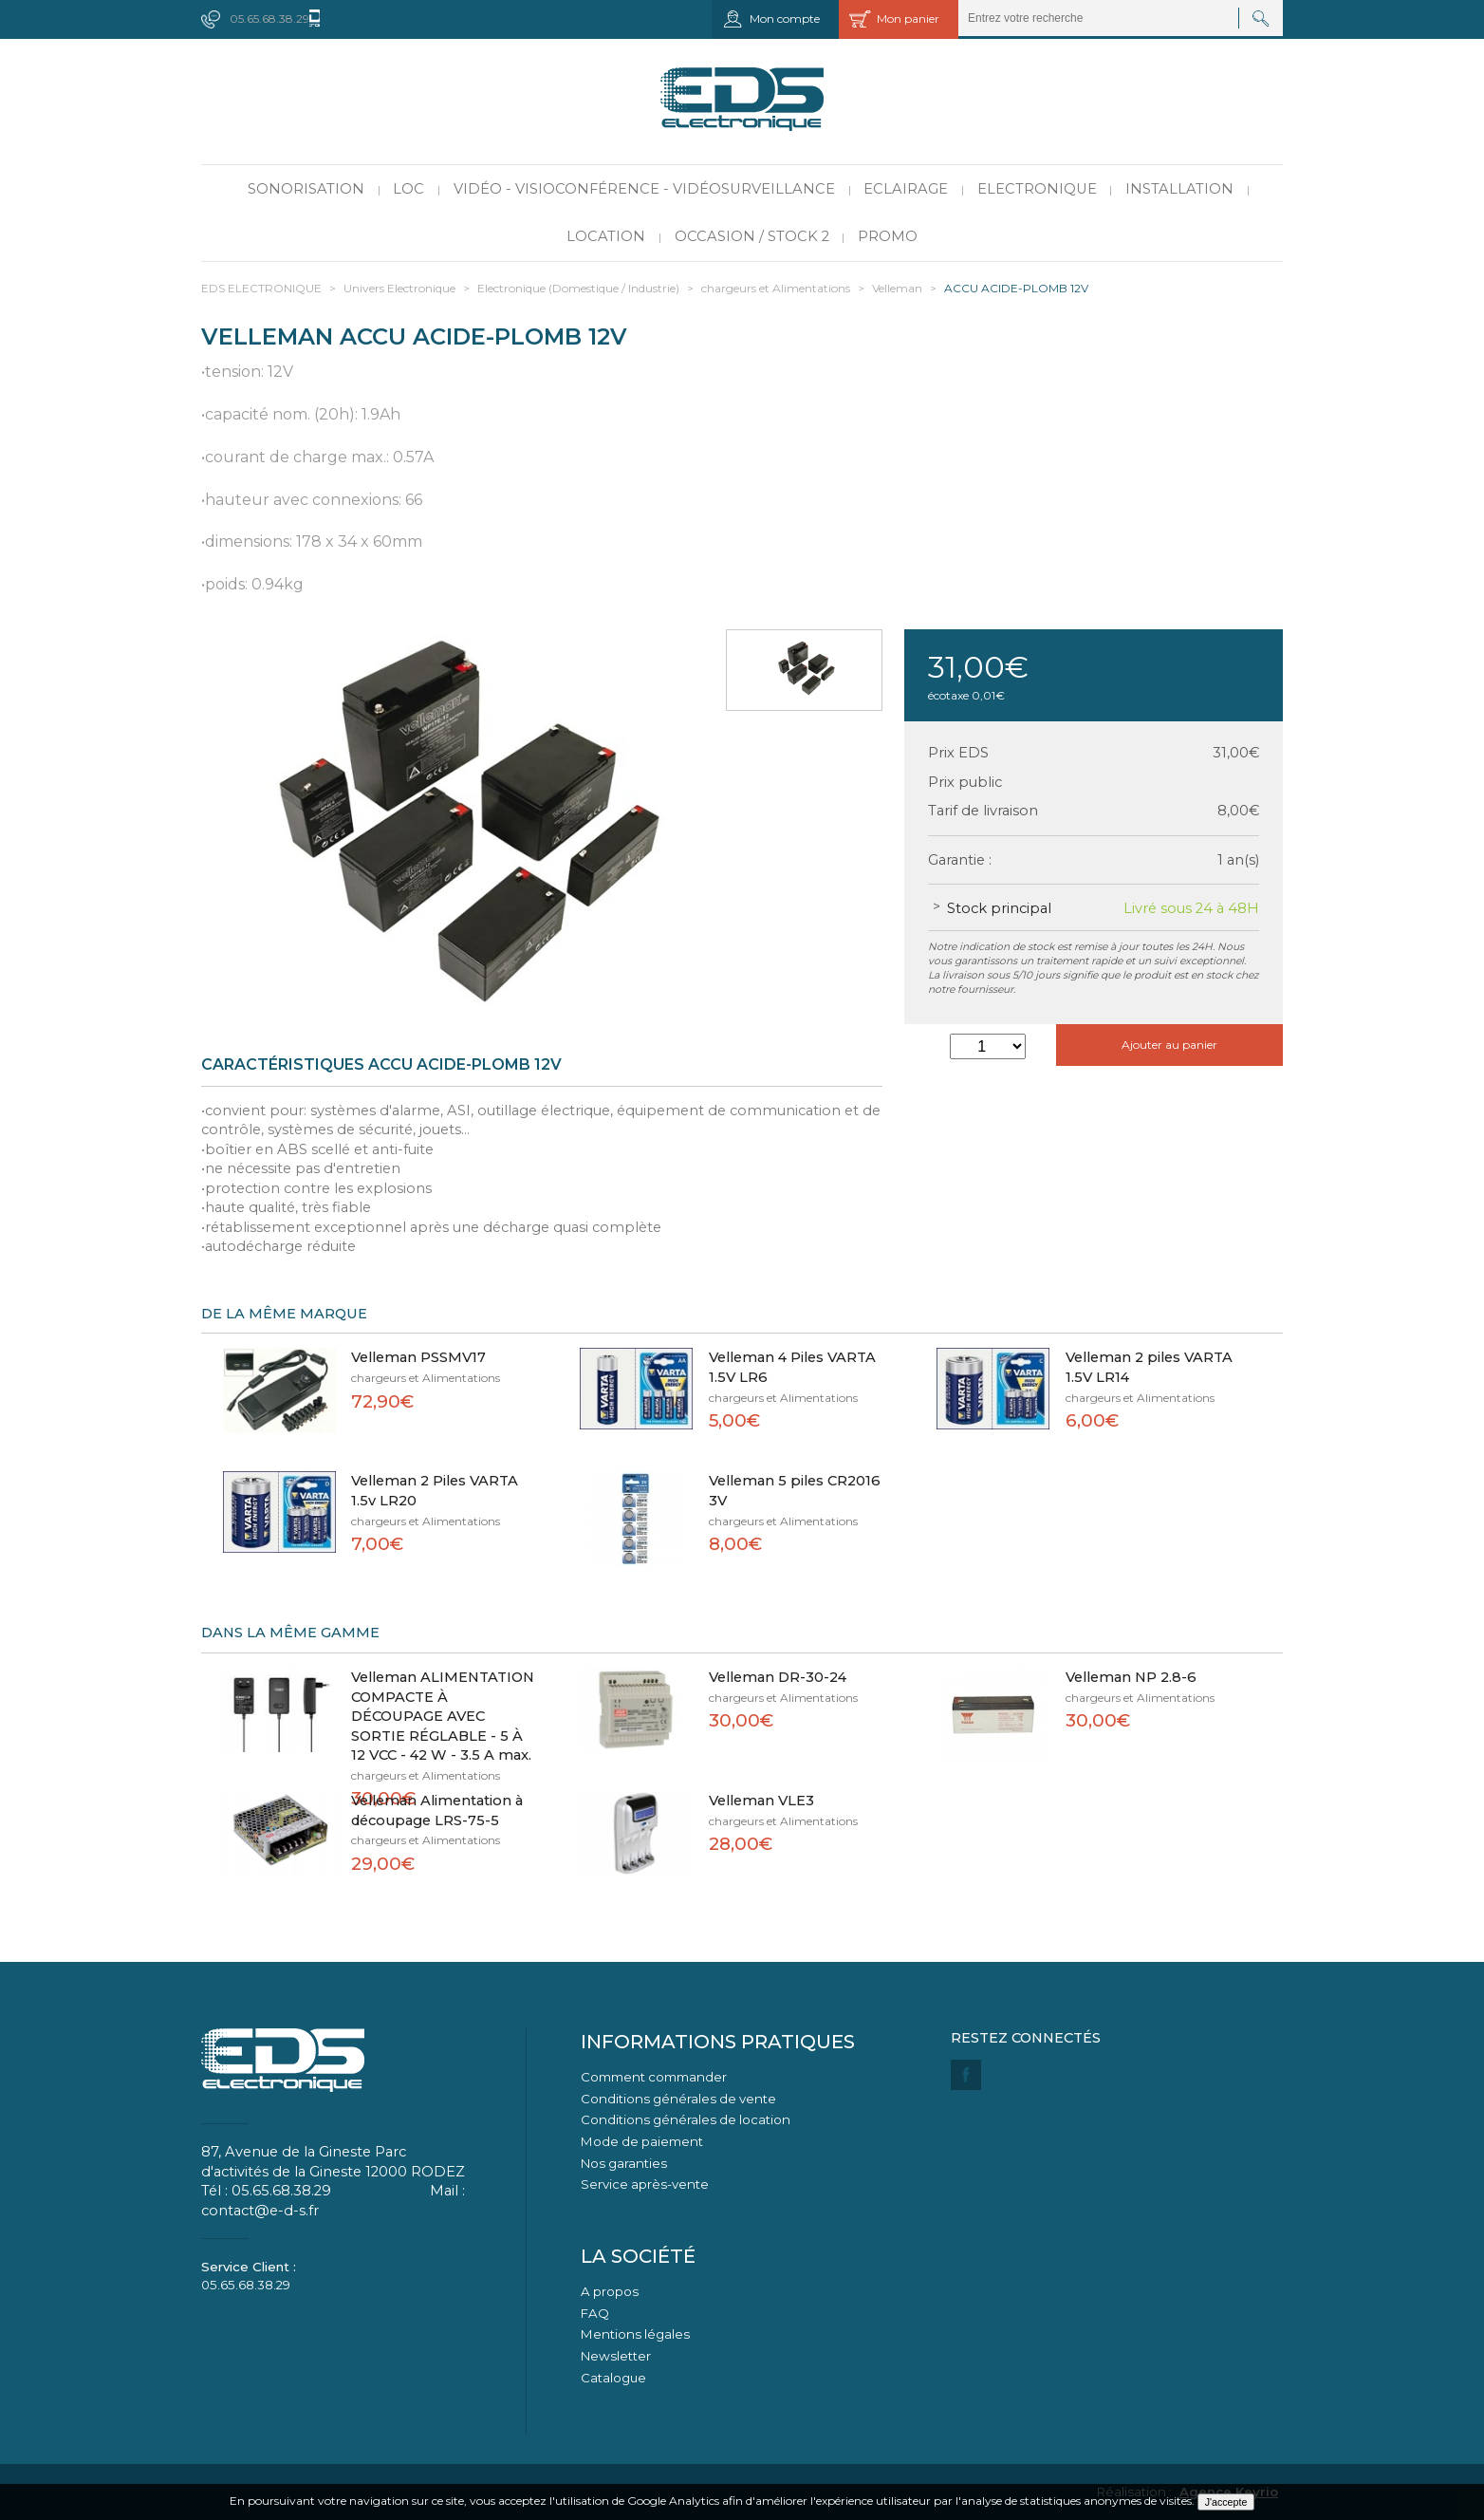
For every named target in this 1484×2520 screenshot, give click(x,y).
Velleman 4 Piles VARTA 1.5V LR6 (792, 1367)
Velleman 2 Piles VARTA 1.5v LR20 (434, 1490)
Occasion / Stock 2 (752, 236)
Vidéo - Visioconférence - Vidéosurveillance (644, 188)
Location (605, 236)
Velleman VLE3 (761, 1800)
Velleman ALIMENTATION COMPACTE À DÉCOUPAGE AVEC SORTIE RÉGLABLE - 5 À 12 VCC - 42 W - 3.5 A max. (442, 1716)
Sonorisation (306, 188)
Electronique (1037, 188)
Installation (1179, 188)
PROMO (888, 236)
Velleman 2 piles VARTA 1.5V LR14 (1149, 1367)
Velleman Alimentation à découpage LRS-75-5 (437, 1810)
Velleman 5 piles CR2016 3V (795, 1490)
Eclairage (905, 188)
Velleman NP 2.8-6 (1131, 1677)
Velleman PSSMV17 (418, 1357)
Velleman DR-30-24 (777, 1677)
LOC (408, 188)
